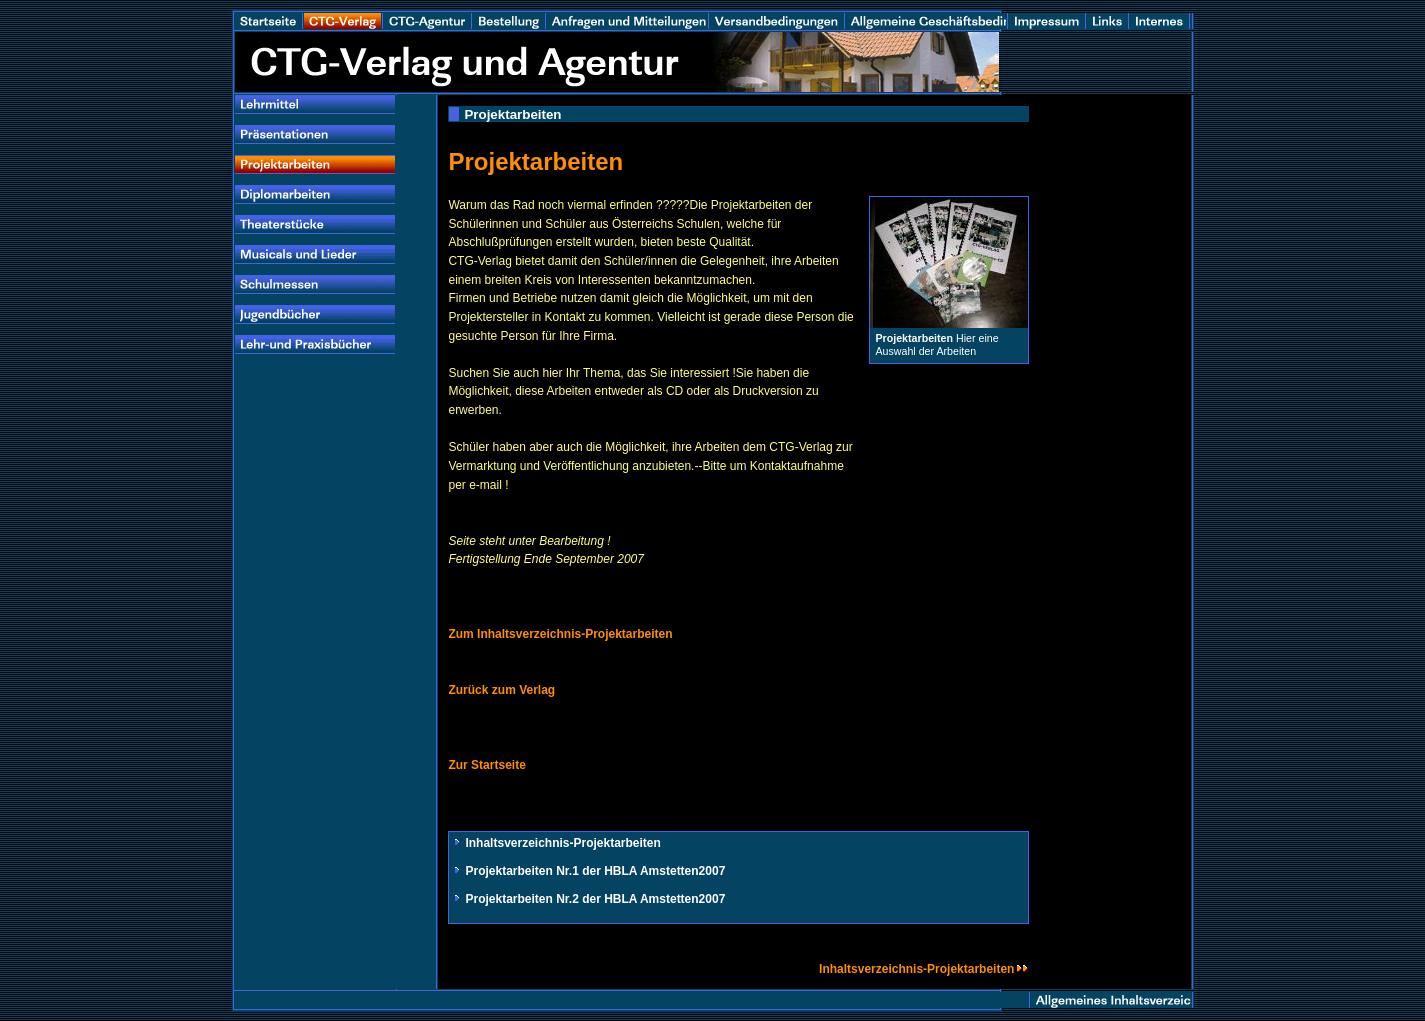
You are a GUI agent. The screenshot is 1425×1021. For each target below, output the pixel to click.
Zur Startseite (486, 765)
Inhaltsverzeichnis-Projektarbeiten (562, 843)
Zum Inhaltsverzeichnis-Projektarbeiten (560, 634)
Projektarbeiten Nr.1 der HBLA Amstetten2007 (595, 871)
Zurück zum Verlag (501, 690)
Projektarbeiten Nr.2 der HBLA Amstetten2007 (595, 899)
